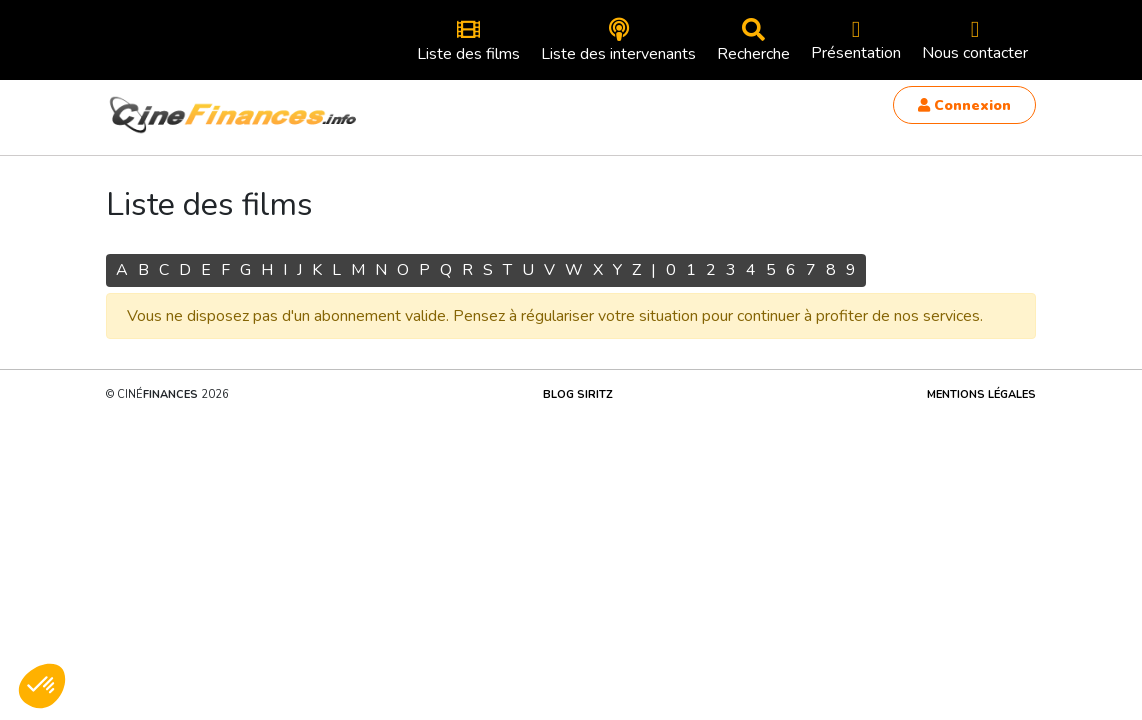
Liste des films (468, 41)
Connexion (964, 105)
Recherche (753, 41)
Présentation (856, 41)
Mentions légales (981, 394)
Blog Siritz (578, 394)
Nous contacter (975, 41)
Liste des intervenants (618, 41)
